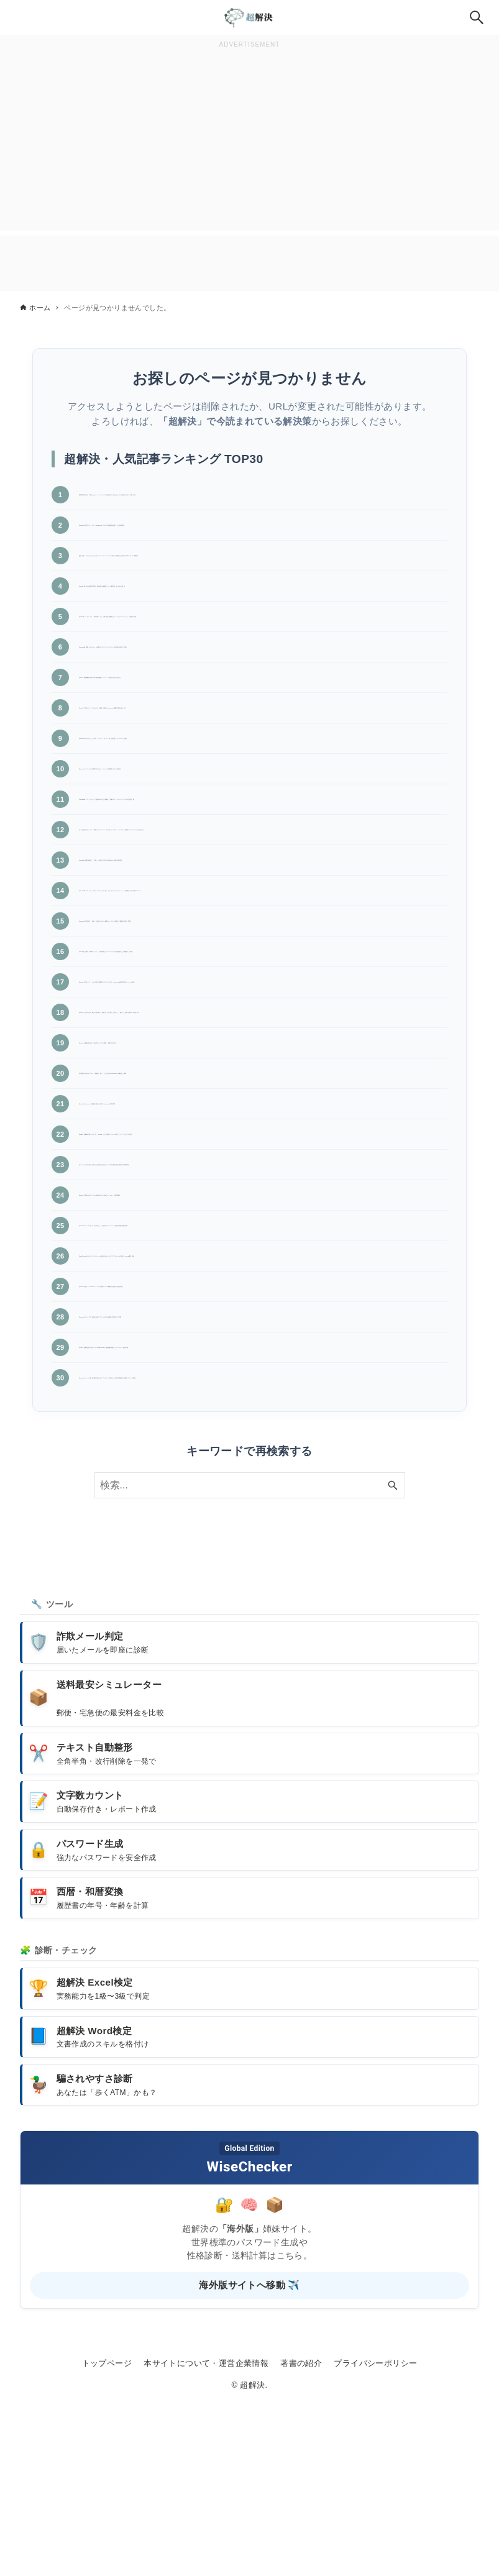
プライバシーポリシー (375, 2537)
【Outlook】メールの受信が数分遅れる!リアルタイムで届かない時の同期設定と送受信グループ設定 (259, 1546)
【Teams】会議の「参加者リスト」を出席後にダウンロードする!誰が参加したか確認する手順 (261, 1032)
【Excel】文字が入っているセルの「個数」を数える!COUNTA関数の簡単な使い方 (255, 740)
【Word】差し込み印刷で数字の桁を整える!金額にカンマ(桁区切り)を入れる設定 (252, 607)
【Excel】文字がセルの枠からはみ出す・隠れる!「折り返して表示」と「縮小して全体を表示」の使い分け (259, 1116)
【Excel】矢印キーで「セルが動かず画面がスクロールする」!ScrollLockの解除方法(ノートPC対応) (258, 1074)
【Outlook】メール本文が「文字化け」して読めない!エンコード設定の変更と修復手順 (259, 1361)
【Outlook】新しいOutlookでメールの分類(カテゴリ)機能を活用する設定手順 (245, 1439)
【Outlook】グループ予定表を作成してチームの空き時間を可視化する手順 (239, 1469)
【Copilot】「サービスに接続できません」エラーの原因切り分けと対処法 (237, 801)
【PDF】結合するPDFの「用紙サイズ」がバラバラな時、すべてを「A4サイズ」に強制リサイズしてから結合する (262, 878)
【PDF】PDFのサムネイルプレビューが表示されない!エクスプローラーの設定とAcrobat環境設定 (252, 1403)
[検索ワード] (249, 1660)
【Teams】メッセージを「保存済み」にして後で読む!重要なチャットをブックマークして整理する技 (261, 643)
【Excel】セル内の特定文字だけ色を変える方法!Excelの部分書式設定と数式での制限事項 (262, 1290)
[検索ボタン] (476, 17)
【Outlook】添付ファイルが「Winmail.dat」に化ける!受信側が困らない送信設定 (252, 535)
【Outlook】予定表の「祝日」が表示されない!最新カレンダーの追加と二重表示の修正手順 (259, 991)
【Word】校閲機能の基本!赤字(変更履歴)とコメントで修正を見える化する (238, 710)
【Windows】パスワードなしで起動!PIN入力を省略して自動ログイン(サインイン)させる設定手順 (259, 837)
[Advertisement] (249, 139)
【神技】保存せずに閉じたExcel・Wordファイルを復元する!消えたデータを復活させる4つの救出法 (261, 499)
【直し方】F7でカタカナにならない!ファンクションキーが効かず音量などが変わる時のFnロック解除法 (262, 571)
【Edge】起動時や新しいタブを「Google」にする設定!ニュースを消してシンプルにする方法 (260, 1248)
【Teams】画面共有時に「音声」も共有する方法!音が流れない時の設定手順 (242, 914)
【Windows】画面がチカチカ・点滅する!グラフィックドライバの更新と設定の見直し (262, 679)
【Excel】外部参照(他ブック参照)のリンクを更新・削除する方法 (218, 1152)
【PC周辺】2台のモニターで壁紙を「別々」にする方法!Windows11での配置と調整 (258, 1182)
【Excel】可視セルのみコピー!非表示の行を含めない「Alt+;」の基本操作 (236, 1326)
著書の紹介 (301, 2537)
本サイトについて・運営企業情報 (206, 2537)
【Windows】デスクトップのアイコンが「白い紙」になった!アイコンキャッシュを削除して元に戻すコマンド (262, 950)
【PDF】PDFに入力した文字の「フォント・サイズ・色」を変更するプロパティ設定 (260, 771)
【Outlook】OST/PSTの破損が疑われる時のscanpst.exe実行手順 (219, 1213)
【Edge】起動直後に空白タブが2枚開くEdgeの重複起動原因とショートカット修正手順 (262, 1505)
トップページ (107, 2537)
